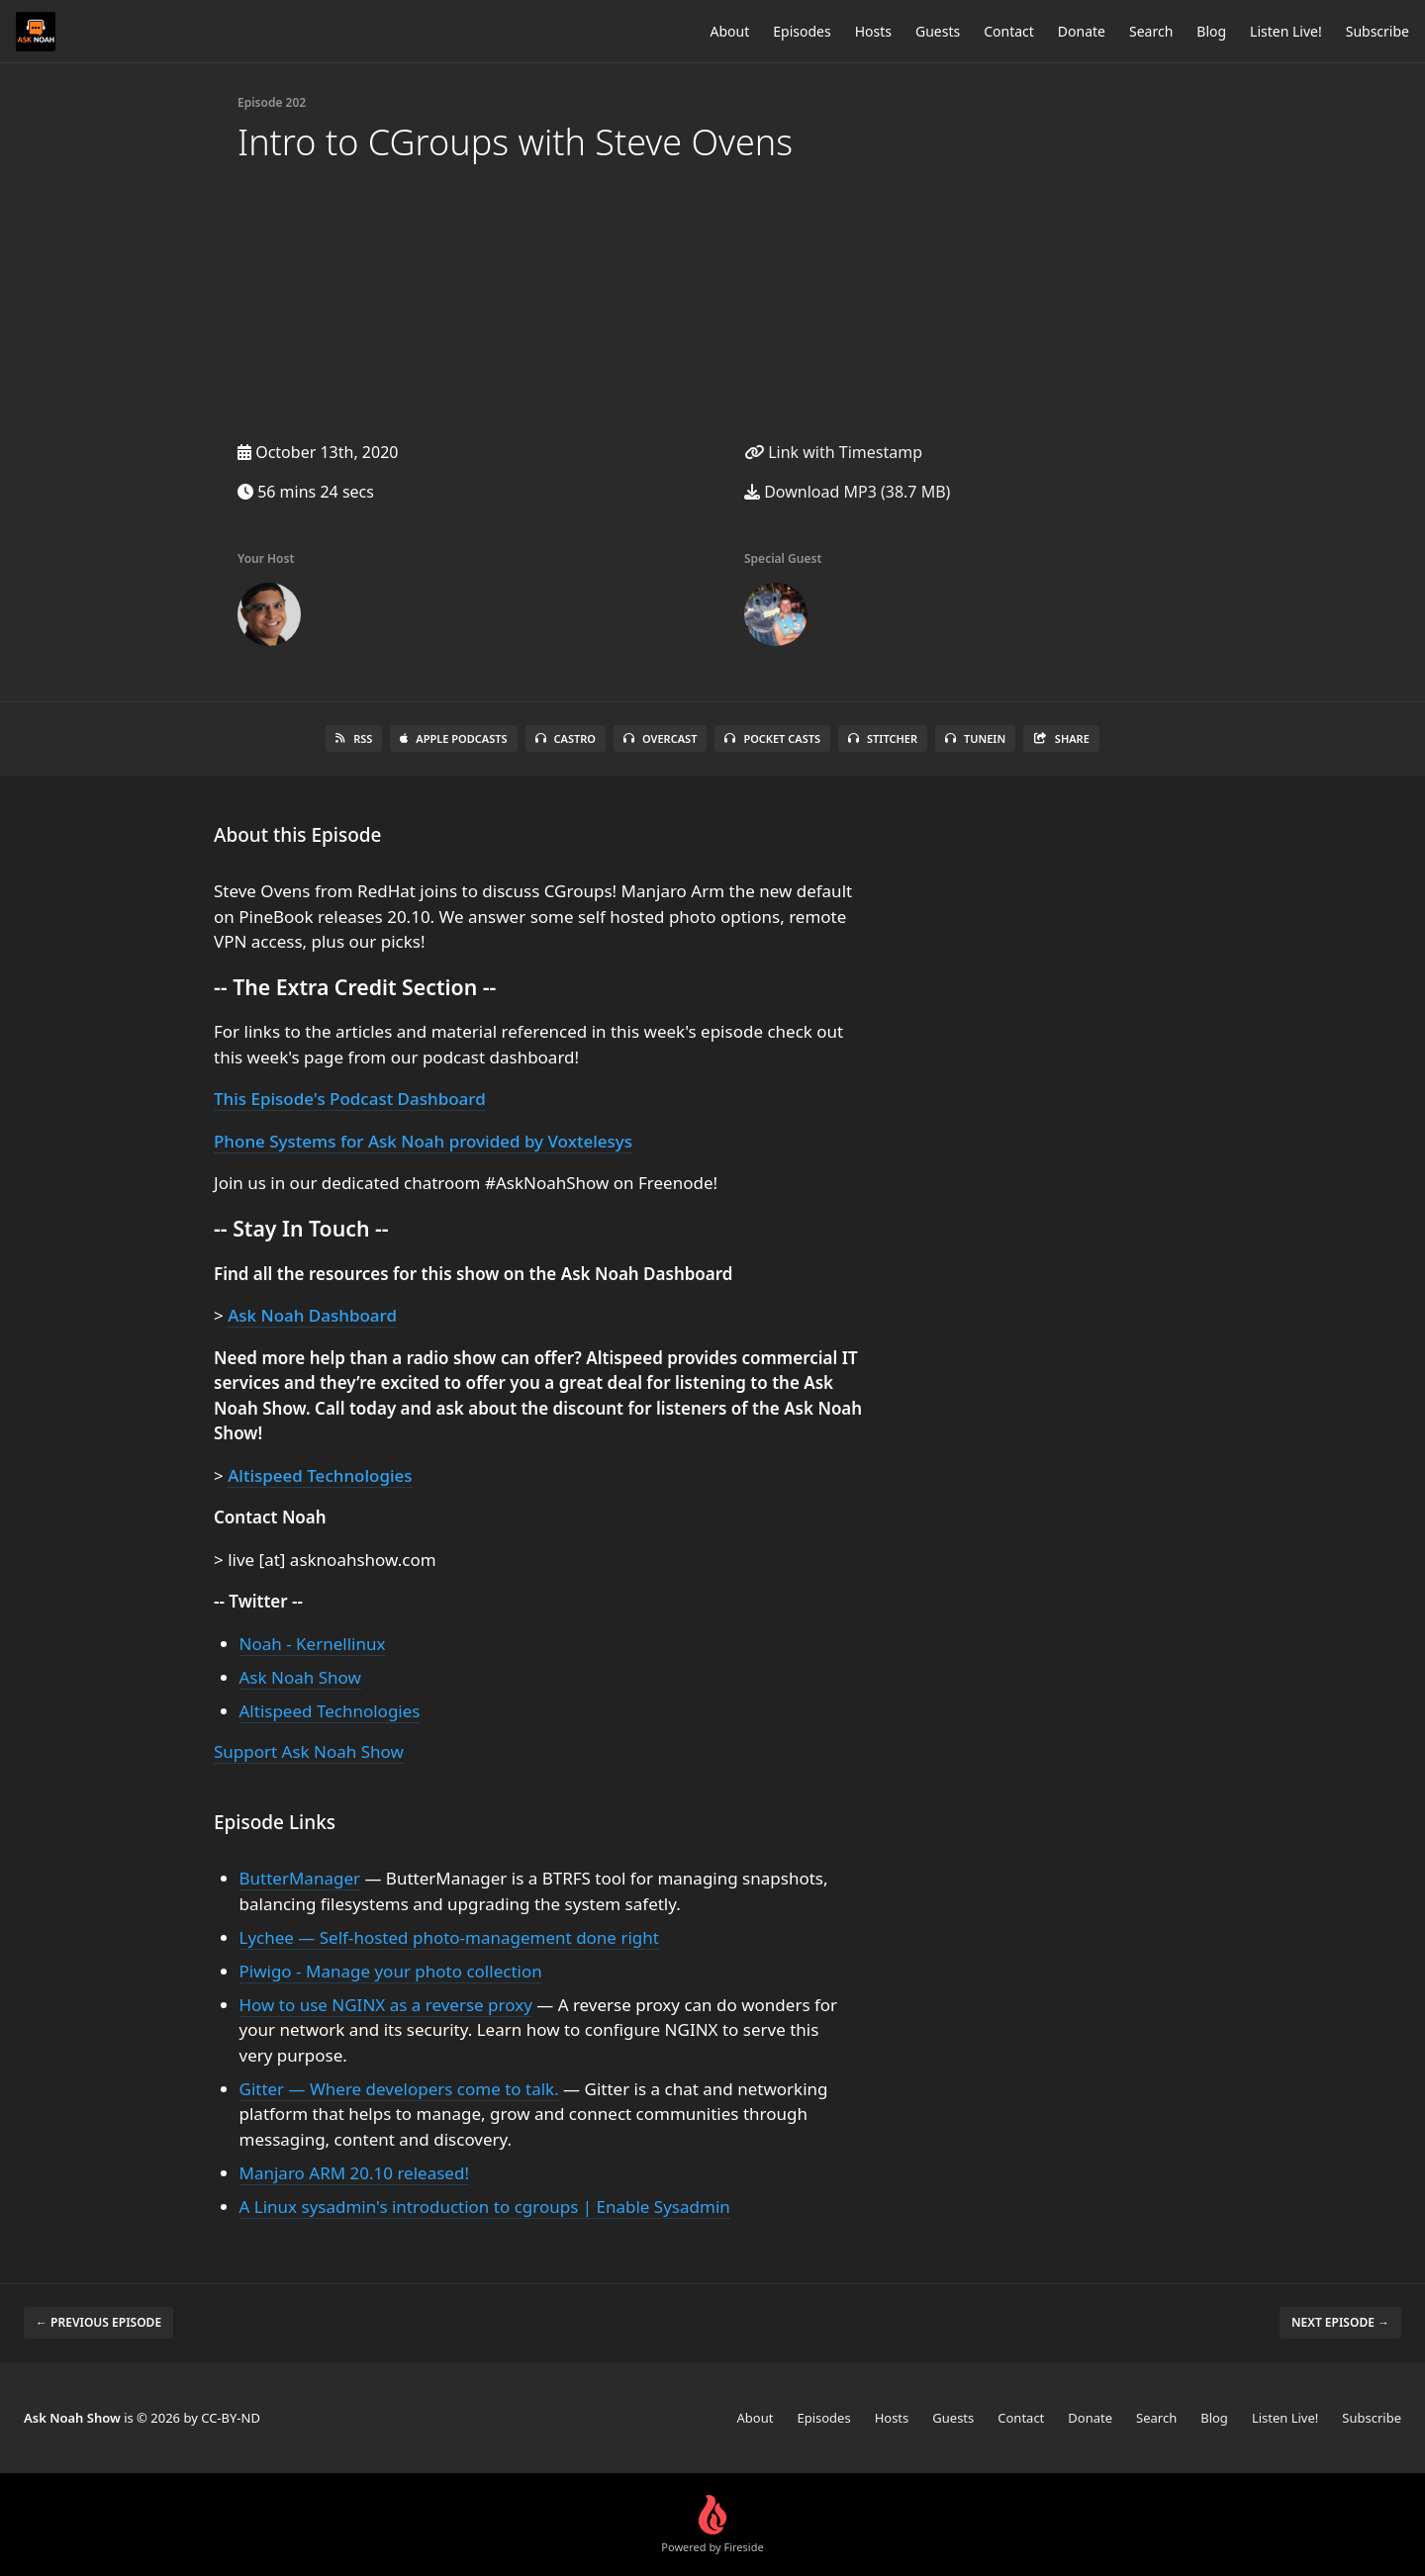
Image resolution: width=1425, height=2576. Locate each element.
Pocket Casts (772, 738)
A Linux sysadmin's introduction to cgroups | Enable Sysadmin (484, 2206)
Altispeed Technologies (320, 1475)
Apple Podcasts (453, 738)
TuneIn (975, 738)
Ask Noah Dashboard (312, 1315)
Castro (565, 738)
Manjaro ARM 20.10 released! (354, 2173)
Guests (937, 31)
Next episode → (1340, 2322)
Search (1151, 31)
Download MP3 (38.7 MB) (847, 492)
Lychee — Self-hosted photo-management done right (449, 1937)
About (730, 31)
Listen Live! (1286, 31)
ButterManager (300, 1878)
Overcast (660, 738)
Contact (1009, 31)
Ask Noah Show (300, 1677)
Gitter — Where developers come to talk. (399, 2088)
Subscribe (1377, 31)
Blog (1211, 31)
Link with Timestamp (833, 452)
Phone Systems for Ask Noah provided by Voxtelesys (423, 1141)
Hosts (873, 31)
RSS (353, 738)
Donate (1081, 31)
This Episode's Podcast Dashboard (350, 1098)
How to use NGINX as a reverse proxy (385, 2004)
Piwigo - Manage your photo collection (390, 1971)
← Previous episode (98, 2322)
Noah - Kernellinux (312, 1643)
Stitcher (882, 738)
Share (1061, 738)
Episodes (801, 31)
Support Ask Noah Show (309, 1751)
